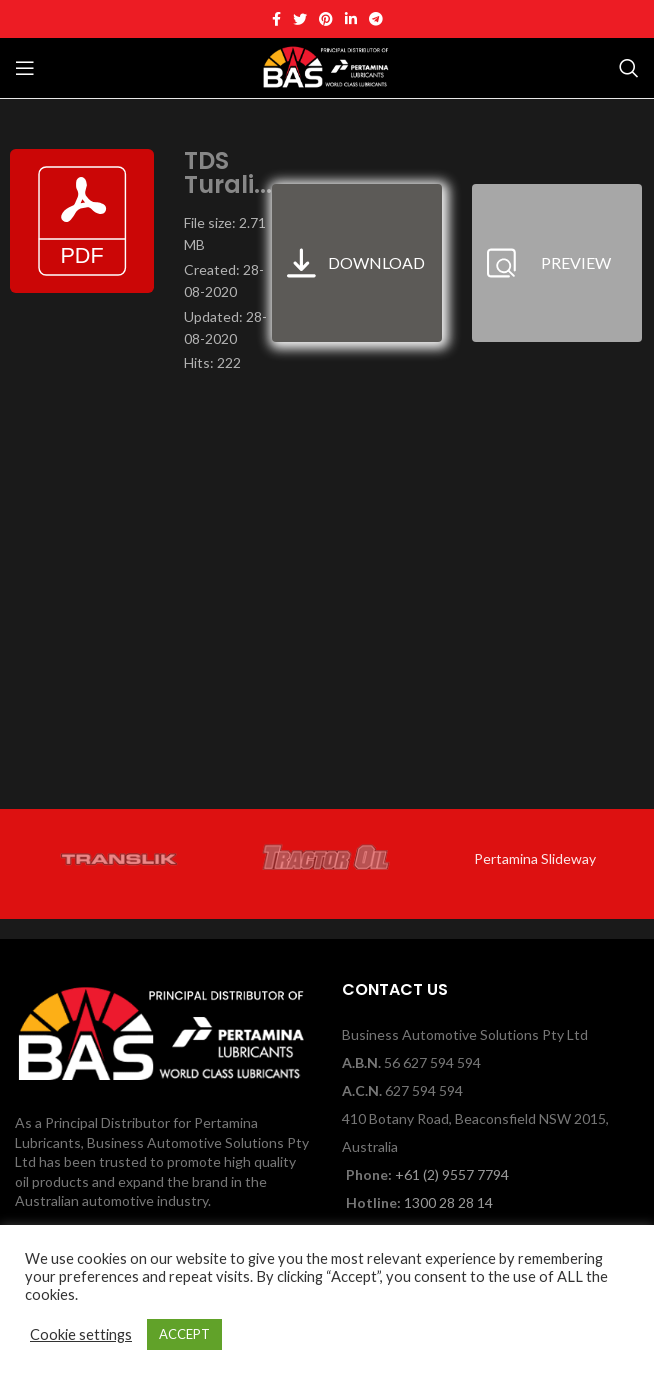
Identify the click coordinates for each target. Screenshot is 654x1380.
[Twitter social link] (300, 19)
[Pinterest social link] (326, 19)
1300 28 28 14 (448, 1202)
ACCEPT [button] (184, 1334)
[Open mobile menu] (25, 68)
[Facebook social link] (276, 19)
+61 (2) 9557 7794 (452, 1174)
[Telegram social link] (376, 19)
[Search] (629, 68)
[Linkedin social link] (351, 19)
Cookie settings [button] (81, 1334)
